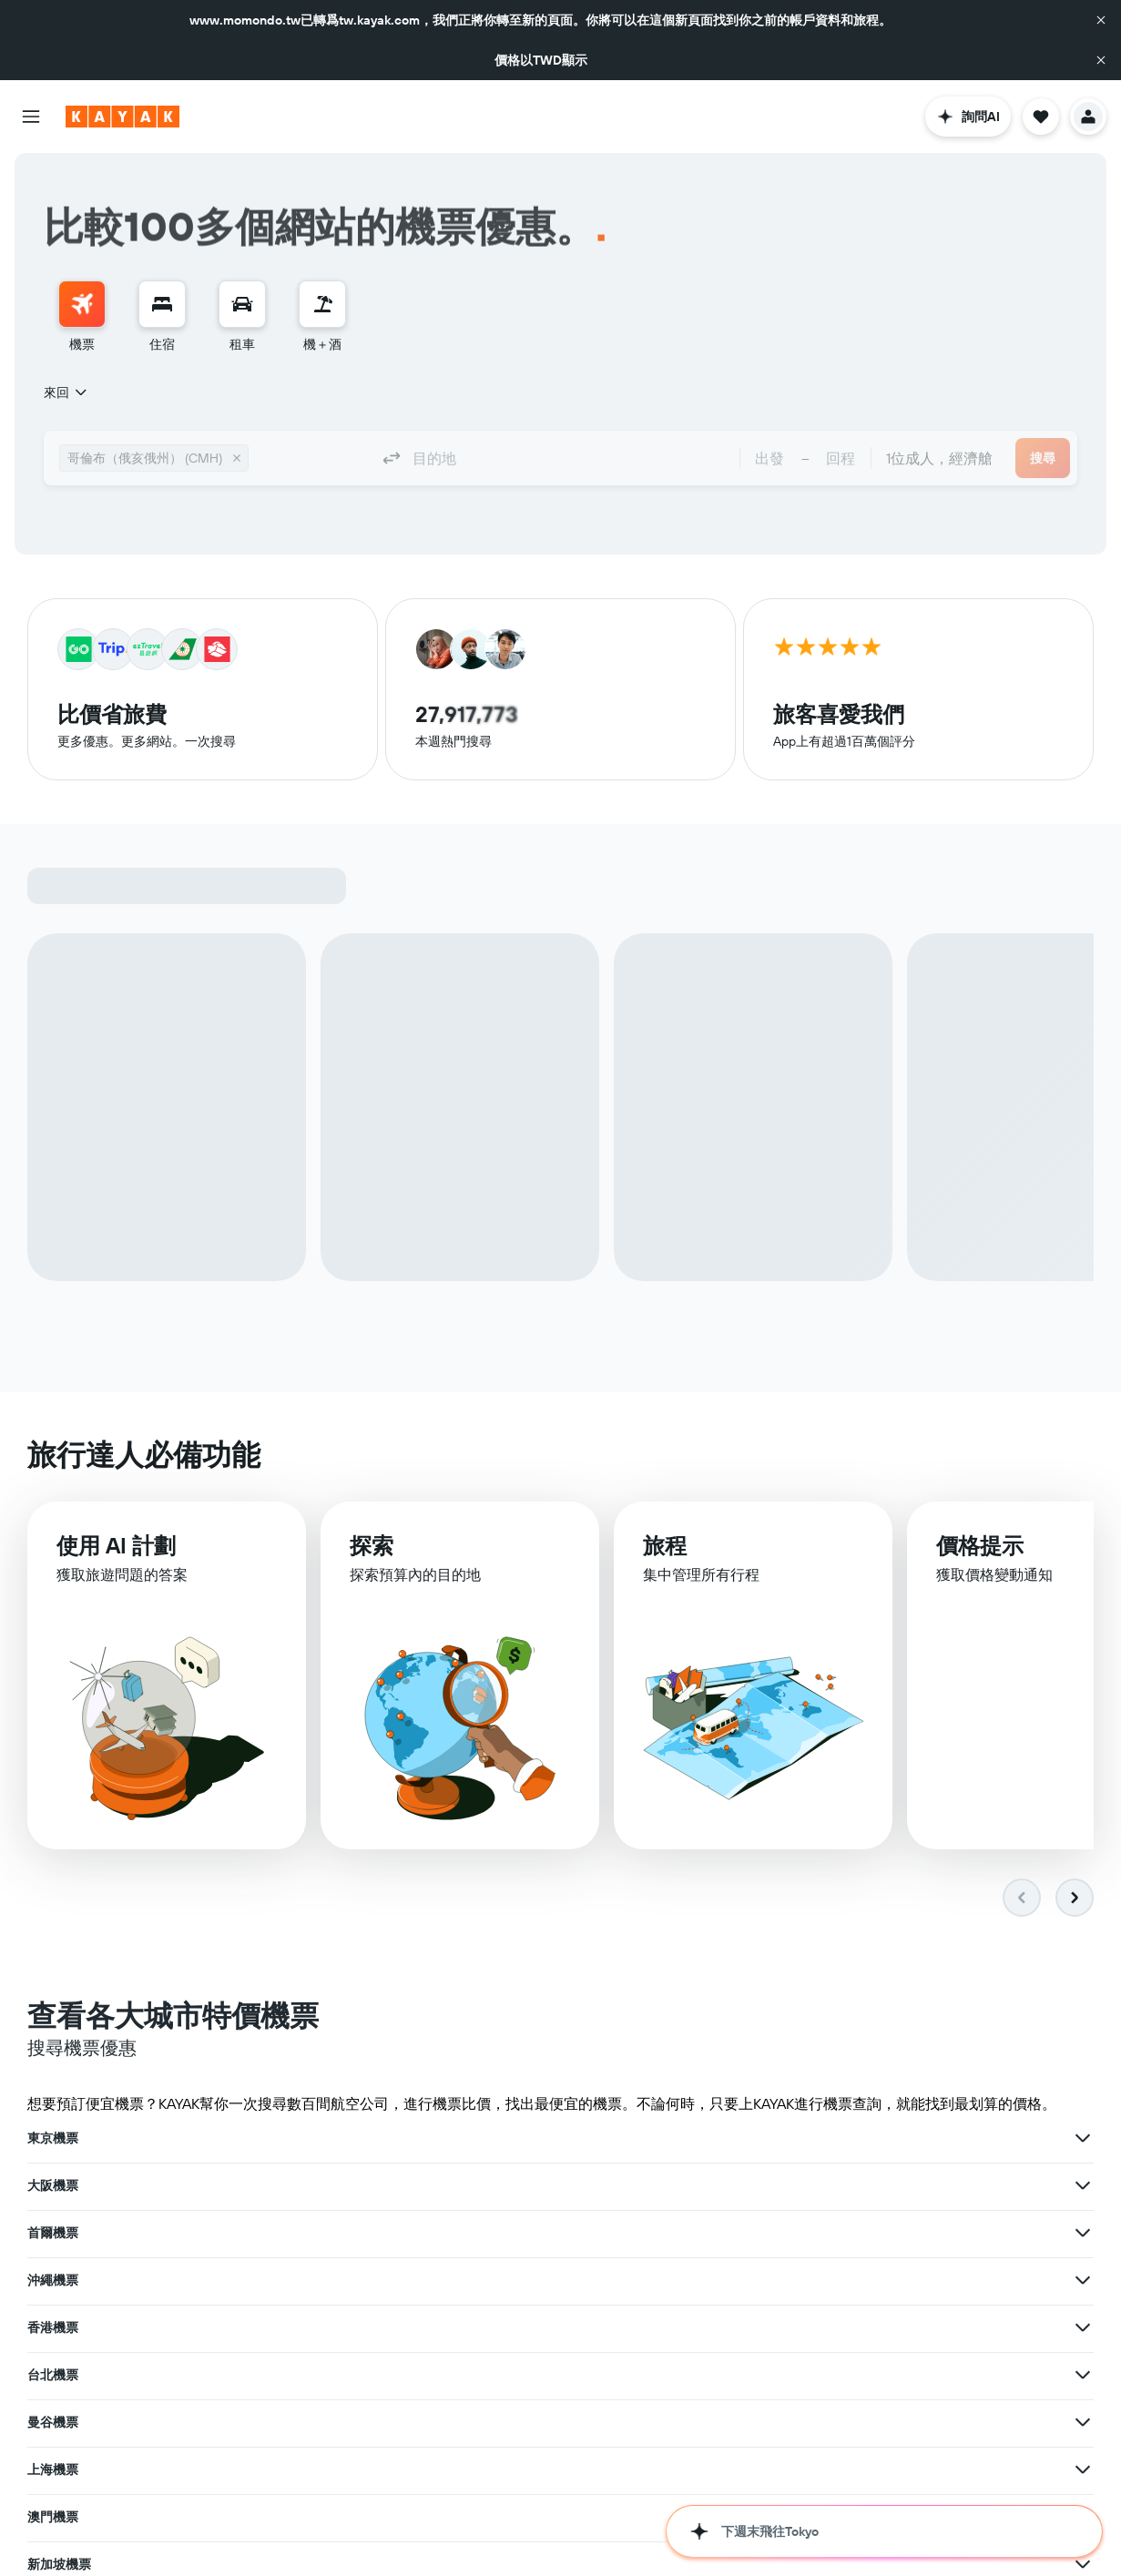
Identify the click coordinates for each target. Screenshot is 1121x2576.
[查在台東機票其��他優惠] (715, 2469)
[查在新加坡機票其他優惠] (348, 2280)
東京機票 (52, 2138)
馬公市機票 (59, 2466)
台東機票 (420, 2469)
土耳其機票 (427, 2422)
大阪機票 (420, 2138)
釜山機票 (52, 2560)
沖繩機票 (52, 2185)
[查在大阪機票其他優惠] (715, 2138)
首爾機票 (787, 2138)
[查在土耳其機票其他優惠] (715, 2422)
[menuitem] (82, 316)
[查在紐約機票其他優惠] (1083, 2280)
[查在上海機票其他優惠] (715, 2233)
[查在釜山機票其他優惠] (348, 2560)
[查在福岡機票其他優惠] (1083, 2327)
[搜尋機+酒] (322, 304)
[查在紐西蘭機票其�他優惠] (1083, 2422)
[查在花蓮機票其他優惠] (348, 2513)
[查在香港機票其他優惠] (715, 2185)
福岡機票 (787, 2327)
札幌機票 (52, 2325)
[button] (1101, 20)
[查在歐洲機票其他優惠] (1083, 2375)
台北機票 (787, 2185)
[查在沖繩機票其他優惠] (348, 2185)
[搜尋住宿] (162, 304)
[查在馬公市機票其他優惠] (348, 2466)
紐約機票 (787, 2280)
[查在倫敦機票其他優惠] (715, 2327)
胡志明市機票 (800, 2564)
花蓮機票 (52, 2513)
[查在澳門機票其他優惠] (1083, 2233)
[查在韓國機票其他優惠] (715, 2375)
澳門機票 (787, 2233)
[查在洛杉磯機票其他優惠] (715, 2280)
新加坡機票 (59, 2280)
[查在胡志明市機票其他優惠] (1083, 2564)
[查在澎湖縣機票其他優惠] (348, 2418)
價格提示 (980, 1546)
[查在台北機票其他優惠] (1083, 2185)
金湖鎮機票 (427, 2517)
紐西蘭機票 (794, 2422)
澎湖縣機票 (59, 2418)
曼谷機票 (52, 2233)
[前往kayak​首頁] (122, 116)
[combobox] (66, 392)
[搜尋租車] (242, 304)
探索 (371, 1545)
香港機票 (420, 2185)
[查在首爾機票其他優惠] (1083, 2138)
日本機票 (52, 2371)
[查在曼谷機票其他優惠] (348, 2233)
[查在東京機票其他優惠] (348, 2138)
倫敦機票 (420, 2327)
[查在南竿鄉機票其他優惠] (1083, 2469)
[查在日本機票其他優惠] (348, 2371)
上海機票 (420, 2233)
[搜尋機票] (82, 304)
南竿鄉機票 (794, 2469)
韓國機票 (420, 2375)
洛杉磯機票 (427, 2280)
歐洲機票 (787, 2375)
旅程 (665, 1546)
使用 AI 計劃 (116, 1545)
